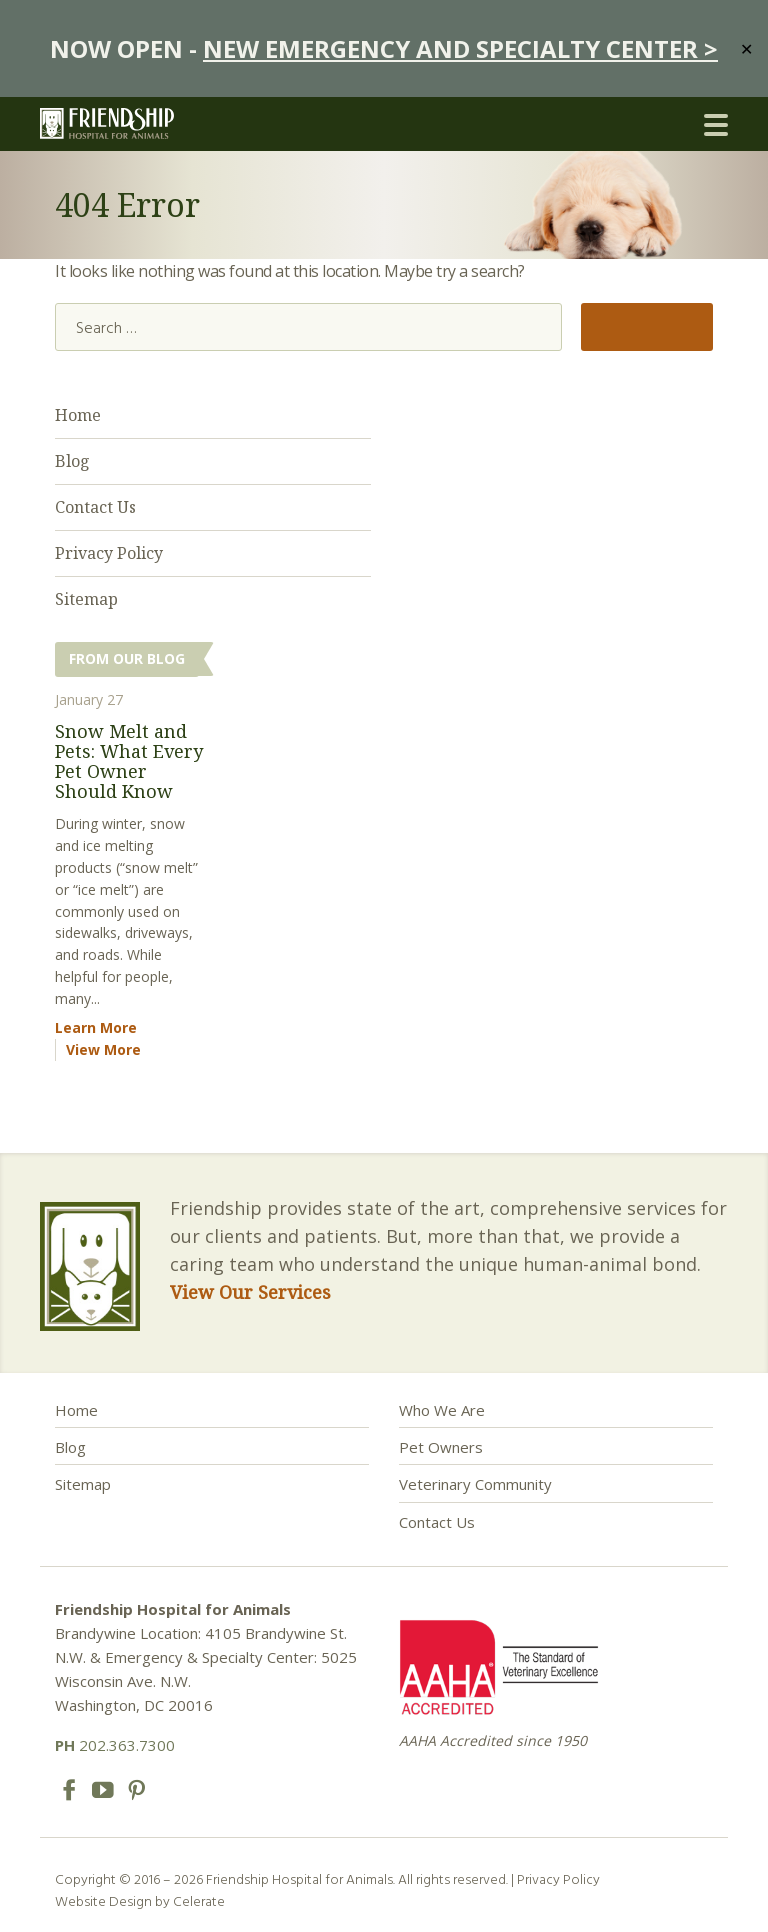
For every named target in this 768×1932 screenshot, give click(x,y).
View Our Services (250, 1292)
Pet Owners (441, 1447)
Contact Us (95, 507)
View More (103, 1049)
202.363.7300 (115, 1745)
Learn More (96, 1027)
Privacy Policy (109, 553)
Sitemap (86, 599)
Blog (72, 461)
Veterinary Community (475, 1484)
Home (78, 415)
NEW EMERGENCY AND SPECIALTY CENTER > (460, 48)
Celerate (199, 1900)
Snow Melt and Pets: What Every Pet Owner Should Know (129, 760)
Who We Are (442, 1410)
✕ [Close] (746, 48)
